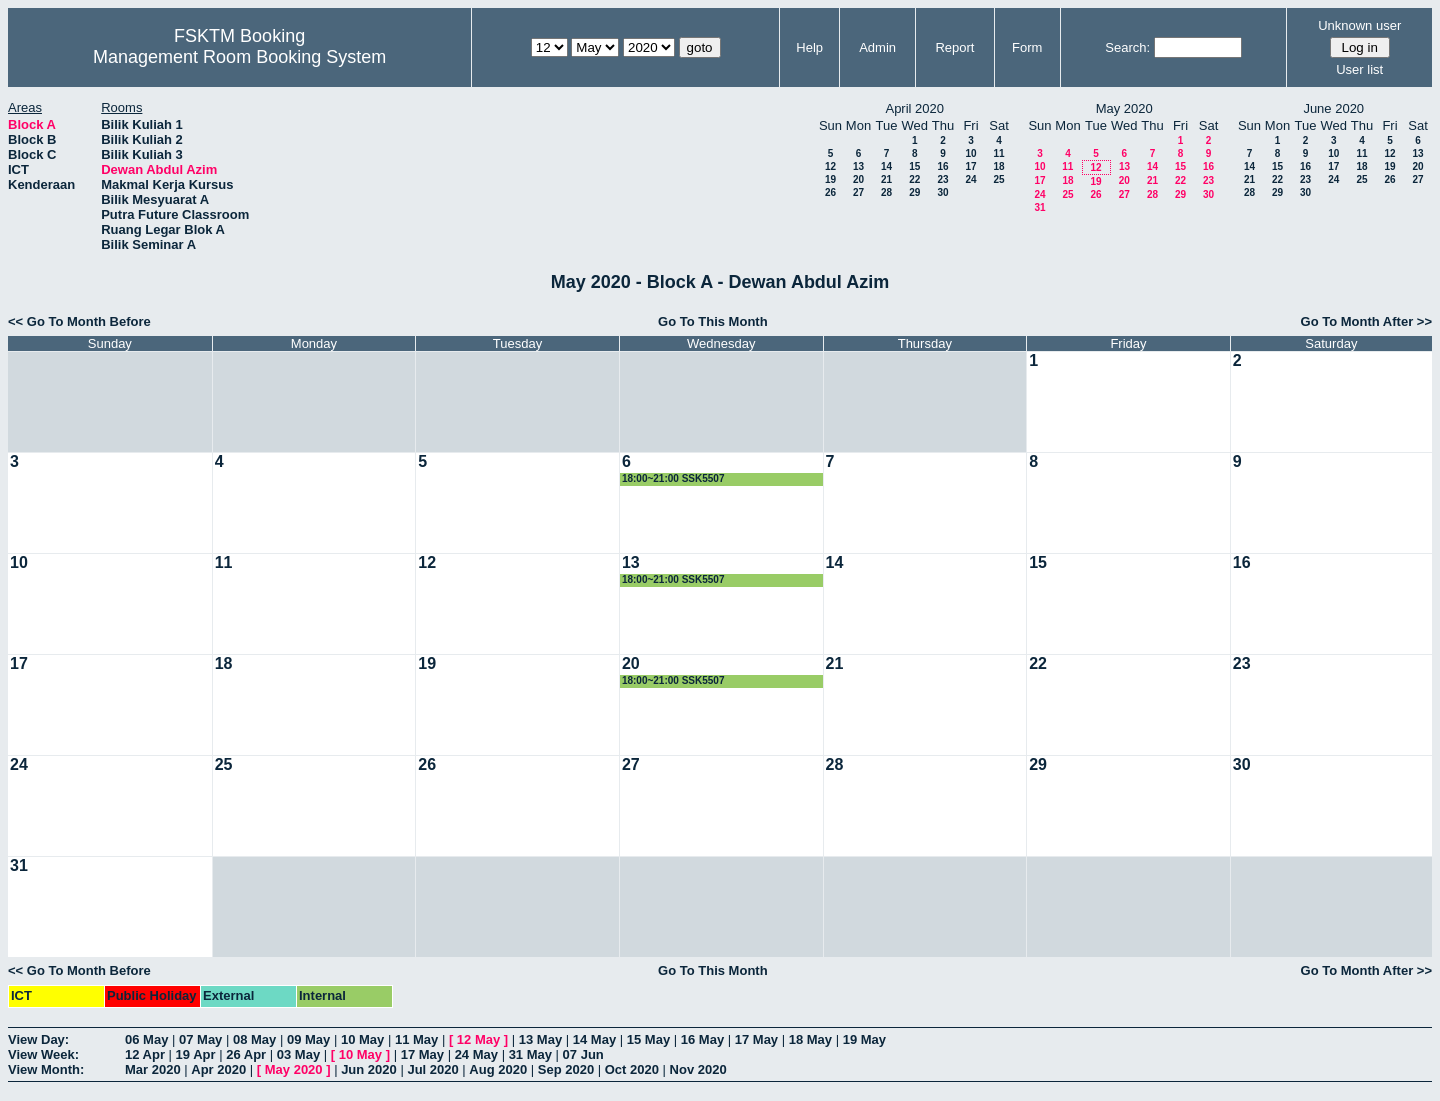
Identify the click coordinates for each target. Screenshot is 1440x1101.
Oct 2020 (632, 1069)
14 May (594, 1039)
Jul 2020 (432, 1069)
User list (1359, 69)
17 (970, 166)
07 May (200, 1039)
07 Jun (583, 1054)
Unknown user (1359, 25)
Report (954, 47)
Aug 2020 (498, 1069)
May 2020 (294, 1069)
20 (858, 179)
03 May (298, 1054)
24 (970, 179)
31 (1039, 207)
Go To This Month (713, 321)
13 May (540, 1039)
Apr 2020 (218, 1069)
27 (858, 192)
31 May (530, 1054)
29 (914, 192)
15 (914, 166)
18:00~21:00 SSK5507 (673, 478)
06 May (146, 1039)
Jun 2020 (369, 1069)
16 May (702, 1039)
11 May (416, 1039)
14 (886, 166)
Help (809, 47)
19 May (864, 1039)
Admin (877, 47)
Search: (1127, 47)
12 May (478, 1039)
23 (942, 179)
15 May (648, 1039)
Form (1027, 47)
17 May (756, 1039)
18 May (810, 1039)
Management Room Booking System (239, 57)
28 (886, 192)
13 (858, 166)
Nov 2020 (698, 1069)
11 (998, 153)
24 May (476, 1054)
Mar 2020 (153, 1069)
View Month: (46, 1069)
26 (830, 192)
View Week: (43, 1054)
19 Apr (196, 1054)
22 (914, 179)
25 (998, 179)
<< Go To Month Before (79, 321)
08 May (254, 1039)
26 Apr (246, 1054)
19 (830, 179)
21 (886, 179)
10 (970, 153)
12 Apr (145, 1054)
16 (942, 166)
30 (942, 192)
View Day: (38, 1039)
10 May (362, 1039)
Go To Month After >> (1366, 321)
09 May (308, 1039)
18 (998, 166)
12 (830, 166)
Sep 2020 (566, 1069)
